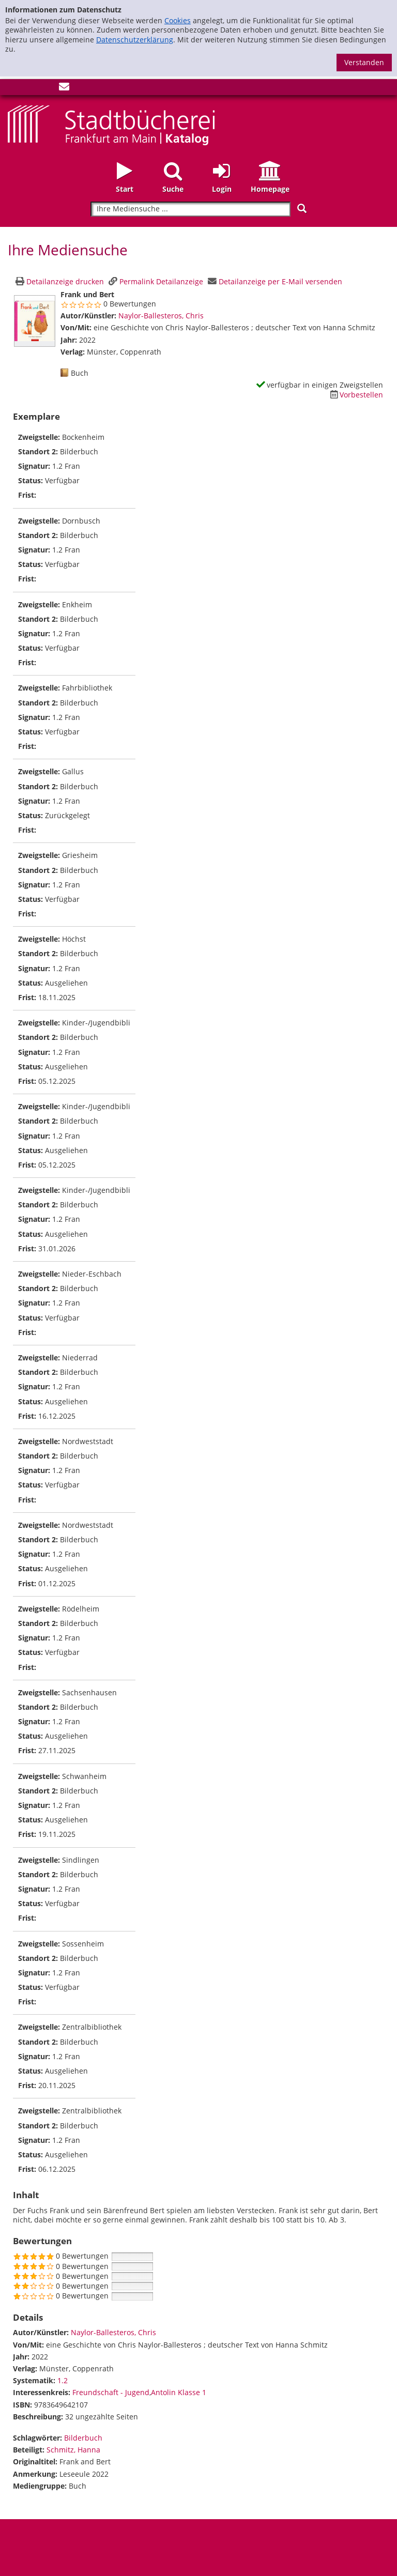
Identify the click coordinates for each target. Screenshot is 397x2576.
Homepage (270, 189)
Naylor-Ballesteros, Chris (161, 315)
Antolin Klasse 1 (178, 2392)
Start (124, 189)
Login (222, 189)
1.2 (62, 2380)
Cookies (177, 20)
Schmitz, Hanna (73, 2450)
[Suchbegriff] (190, 209)
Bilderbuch (83, 2438)
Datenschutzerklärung (134, 39)
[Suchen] (302, 208)
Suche (173, 189)
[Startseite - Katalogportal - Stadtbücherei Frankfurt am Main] (111, 124)
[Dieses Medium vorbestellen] (355, 395)
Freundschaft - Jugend (110, 2392)
